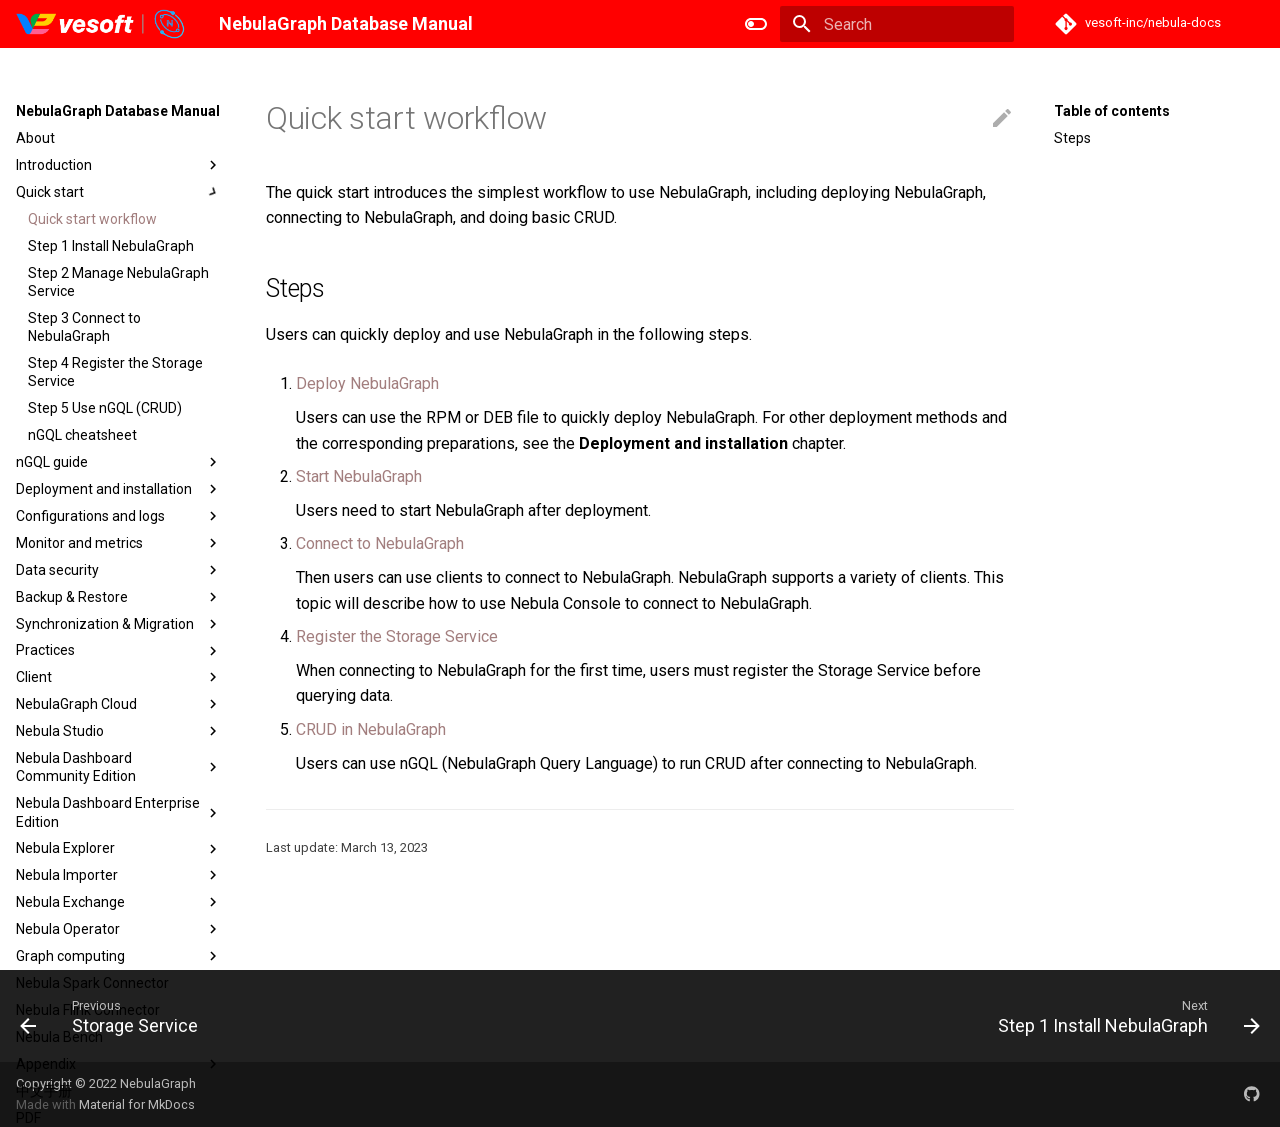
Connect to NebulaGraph (380, 543)
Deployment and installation (119, 489)
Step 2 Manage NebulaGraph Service (118, 282)
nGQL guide (119, 462)
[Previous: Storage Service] (115, 1016)
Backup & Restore (119, 597)
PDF (28, 1118)
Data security (119, 570)
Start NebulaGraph (359, 476)
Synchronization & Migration (119, 624)
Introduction (119, 165)
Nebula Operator (119, 929)
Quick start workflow (92, 219)
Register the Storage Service (397, 636)
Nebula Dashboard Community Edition (119, 767)
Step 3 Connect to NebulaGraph (84, 327)
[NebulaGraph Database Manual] (101, 24)
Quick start (119, 192)
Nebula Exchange (119, 902)
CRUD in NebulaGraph (371, 729)
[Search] (897, 24)
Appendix (119, 1064)
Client (119, 677)
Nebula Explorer (119, 849)
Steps (1072, 138)
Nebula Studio (119, 731)
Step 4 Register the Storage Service (115, 372)
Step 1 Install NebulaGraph (111, 246)
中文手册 (44, 1091)
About (35, 138)
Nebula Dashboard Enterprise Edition (119, 812)
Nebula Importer (119, 875)
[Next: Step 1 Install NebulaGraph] (1123, 1016)
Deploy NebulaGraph (367, 383)
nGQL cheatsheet (82, 435)
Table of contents (1112, 111)
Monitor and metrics (119, 543)
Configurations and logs (119, 516)
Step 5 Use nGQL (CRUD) (105, 408)
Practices (119, 651)
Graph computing (119, 956)
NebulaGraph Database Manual (118, 111)
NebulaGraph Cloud (119, 704)
